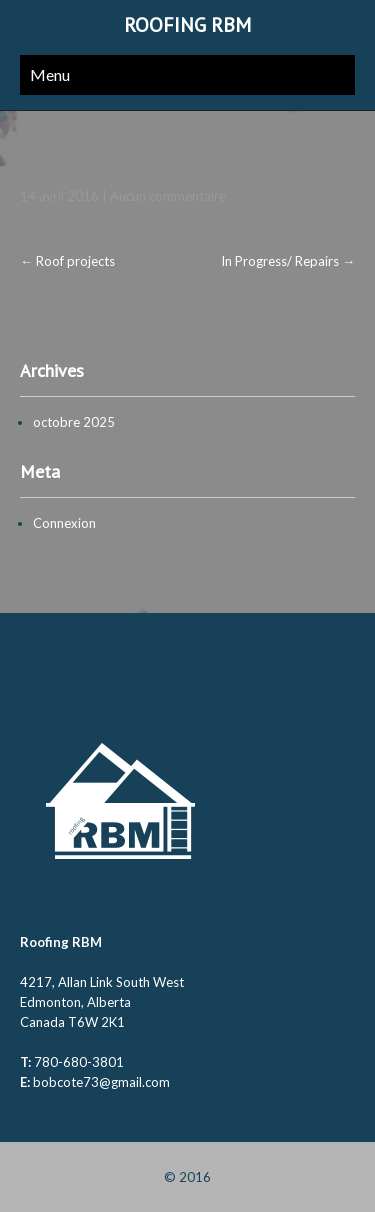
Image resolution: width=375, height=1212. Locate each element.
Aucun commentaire (168, 196)
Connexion (64, 523)
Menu (50, 74)
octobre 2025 (74, 422)
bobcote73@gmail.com (101, 1082)
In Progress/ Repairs (288, 261)
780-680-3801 (79, 1062)
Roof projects (67, 261)
